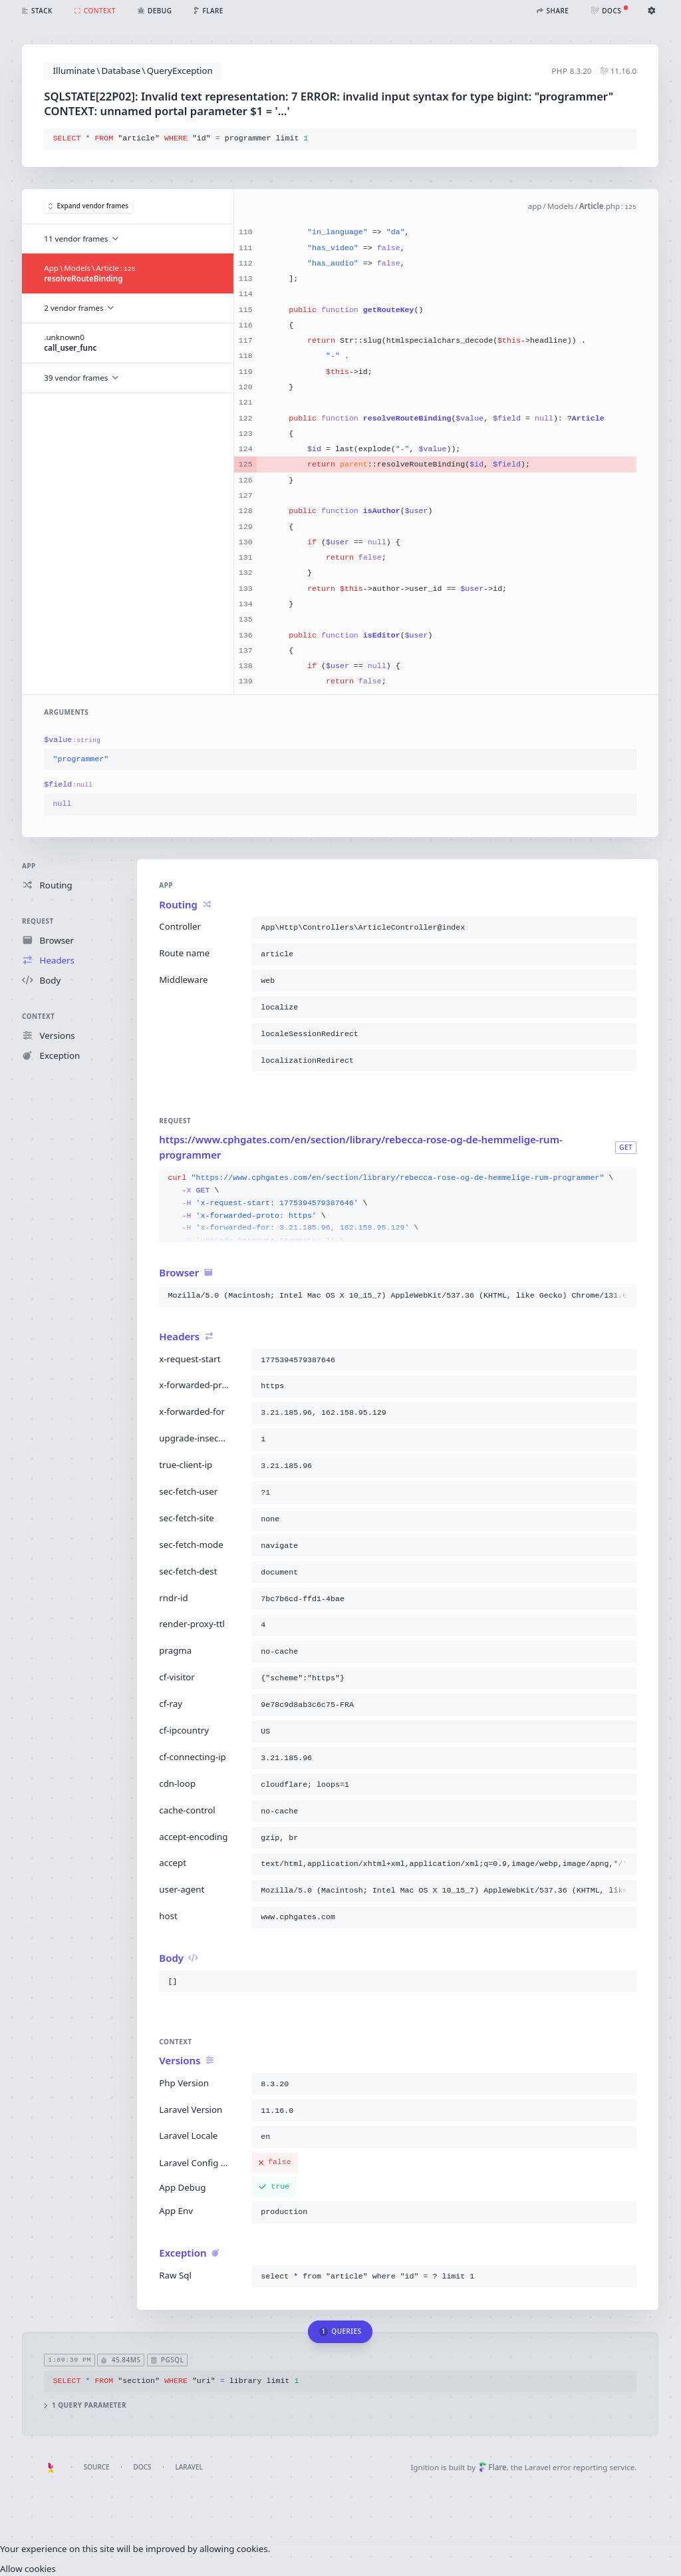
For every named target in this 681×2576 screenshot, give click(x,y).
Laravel (189, 2467)
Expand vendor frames (88, 206)
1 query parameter (86, 2405)
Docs (143, 2467)
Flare (493, 2467)
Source (97, 2467)
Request (38, 921)
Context (38, 1016)
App (29, 865)
